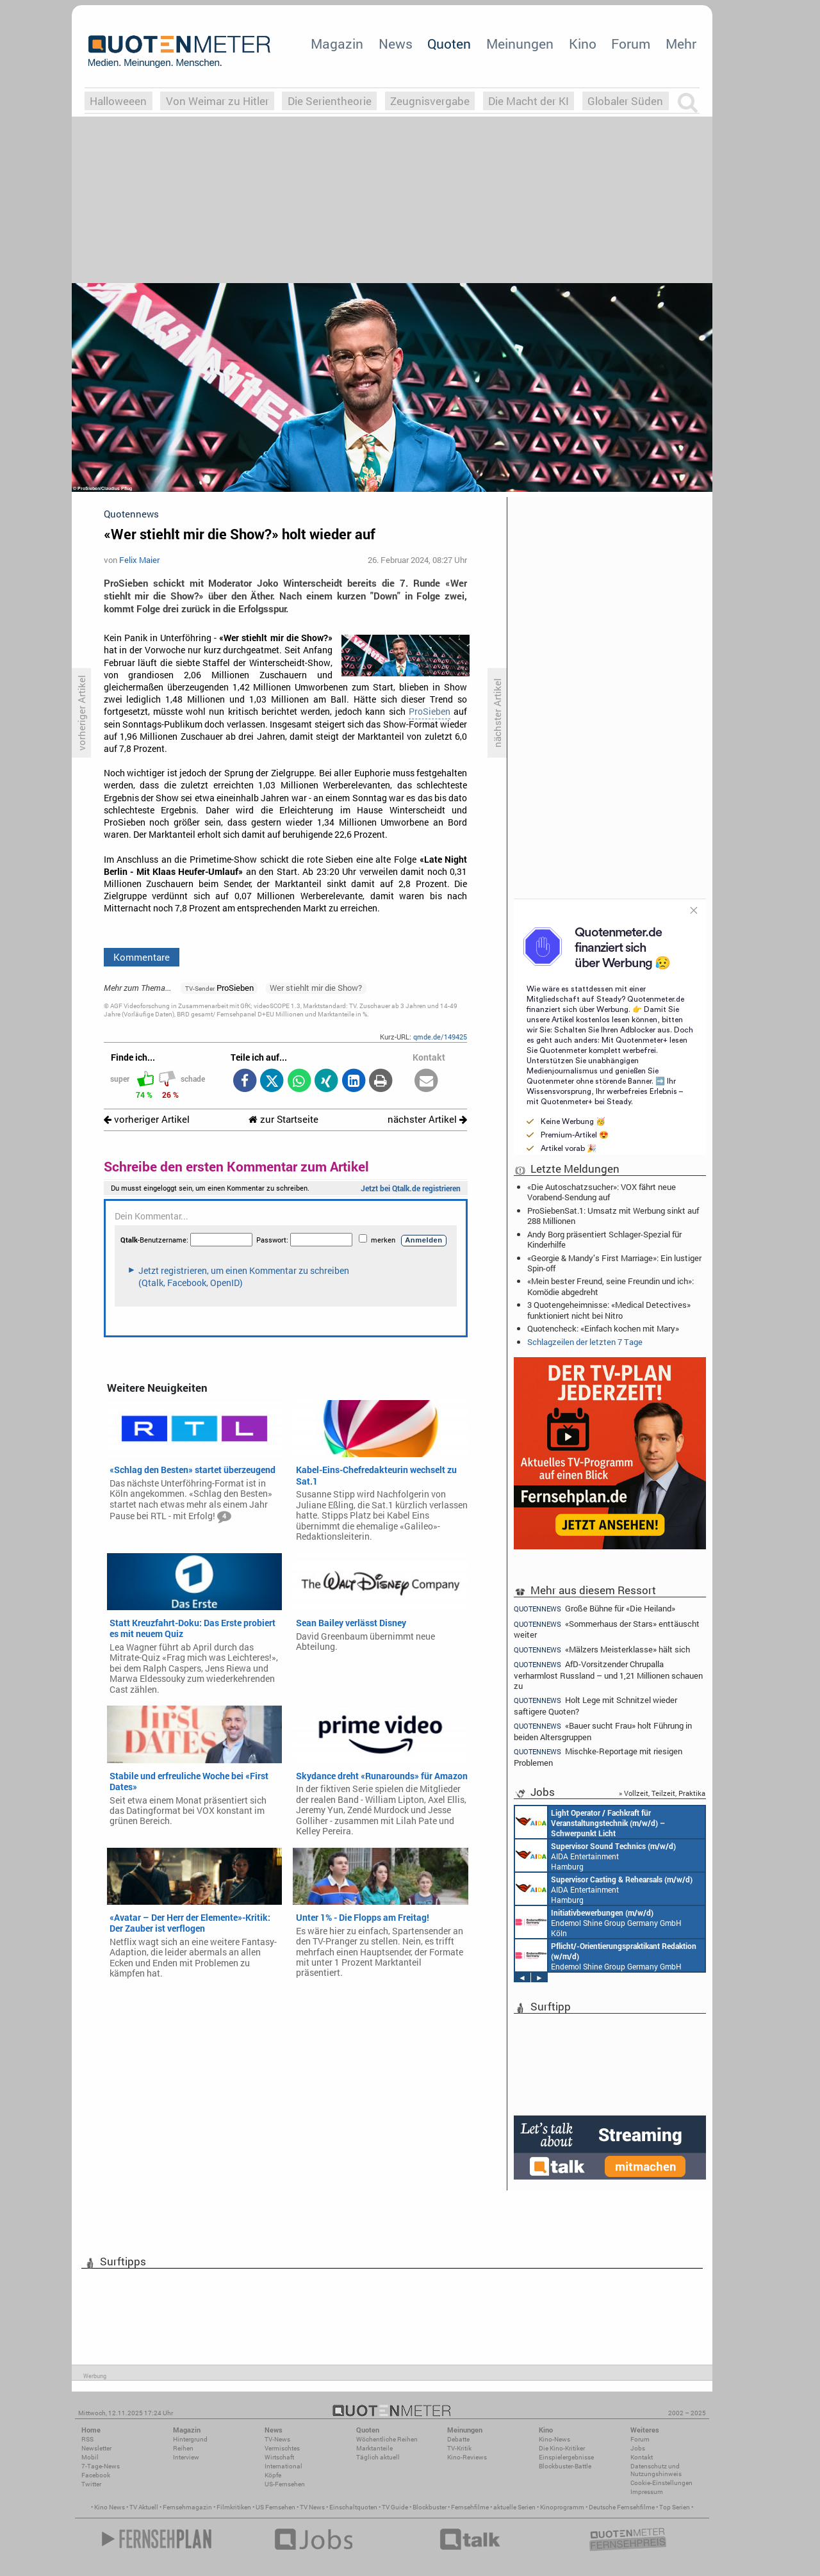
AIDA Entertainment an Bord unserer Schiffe (590, 1822)
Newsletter (96, 2448)
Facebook (95, 2475)
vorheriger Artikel (147, 1119)
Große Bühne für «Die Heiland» (594, 1608)
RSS (87, 2439)
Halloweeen (118, 101)
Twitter (91, 2484)
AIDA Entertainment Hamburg (595, 1855)
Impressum (646, 2492)
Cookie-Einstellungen (661, 2483)
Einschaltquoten (353, 2507)
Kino (582, 44)
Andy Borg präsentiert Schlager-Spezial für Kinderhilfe (604, 1239)
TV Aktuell (143, 2507)
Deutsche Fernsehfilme (622, 2507)
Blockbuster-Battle (565, 2466)
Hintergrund (190, 2439)
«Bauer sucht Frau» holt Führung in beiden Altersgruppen (603, 1730)
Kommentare (141, 956)
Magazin (337, 44)
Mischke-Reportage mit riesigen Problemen (598, 1756)
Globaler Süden (625, 101)
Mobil (90, 2457)
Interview (186, 2457)
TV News (312, 2507)
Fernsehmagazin (187, 2507)
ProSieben (429, 711)
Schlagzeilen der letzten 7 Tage (585, 1342)
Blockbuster (430, 2507)
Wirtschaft (279, 2457)
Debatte (458, 2439)
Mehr (681, 44)
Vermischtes (282, 2448)
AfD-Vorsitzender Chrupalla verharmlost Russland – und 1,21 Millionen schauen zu (608, 1674)
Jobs (637, 2448)
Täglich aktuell (378, 2457)
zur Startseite (283, 1119)
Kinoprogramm (562, 2507)
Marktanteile (374, 2448)
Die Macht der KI (528, 101)
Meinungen (520, 44)
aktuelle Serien (514, 2507)
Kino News (109, 2507)
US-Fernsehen (285, 2484)
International (283, 2466)
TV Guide (395, 2507)
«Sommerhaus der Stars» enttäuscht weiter (607, 1629)
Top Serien (674, 2507)
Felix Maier (139, 560)
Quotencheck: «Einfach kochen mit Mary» (603, 1328)
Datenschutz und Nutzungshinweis (656, 2470)
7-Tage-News (100, 2466)
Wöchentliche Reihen (387, 2439)
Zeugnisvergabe (430, 101)
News (396, 44)
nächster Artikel (427, 1119)
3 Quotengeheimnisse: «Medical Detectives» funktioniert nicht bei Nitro (609, 1310)
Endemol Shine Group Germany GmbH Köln (598, 1922)
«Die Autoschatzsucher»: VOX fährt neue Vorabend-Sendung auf (601, 1192)
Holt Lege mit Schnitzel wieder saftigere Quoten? (595, 1705)
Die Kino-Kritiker (562, 2448)
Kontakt (641, 2457)
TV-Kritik (459, 2448)
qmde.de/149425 (440, 1036)
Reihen (183, 2448)
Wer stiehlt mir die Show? (316, 987)
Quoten (449, 44)
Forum (630, 44)
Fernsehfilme (470, 2507)
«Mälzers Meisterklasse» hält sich (602, 1649)
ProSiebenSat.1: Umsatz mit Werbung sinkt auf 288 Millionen (613, 1216)
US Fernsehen (275, 2507)
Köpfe (273, 2475)
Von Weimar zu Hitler (217, 101)
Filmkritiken (234, 2507)
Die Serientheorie (330, 101)
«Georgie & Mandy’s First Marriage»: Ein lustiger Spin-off (614, 1263)
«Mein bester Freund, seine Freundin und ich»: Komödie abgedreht (610, 1286)
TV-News (277, 2439)
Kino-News (554, 2439)
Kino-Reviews (467, 2457)
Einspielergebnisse (566, 2457)
